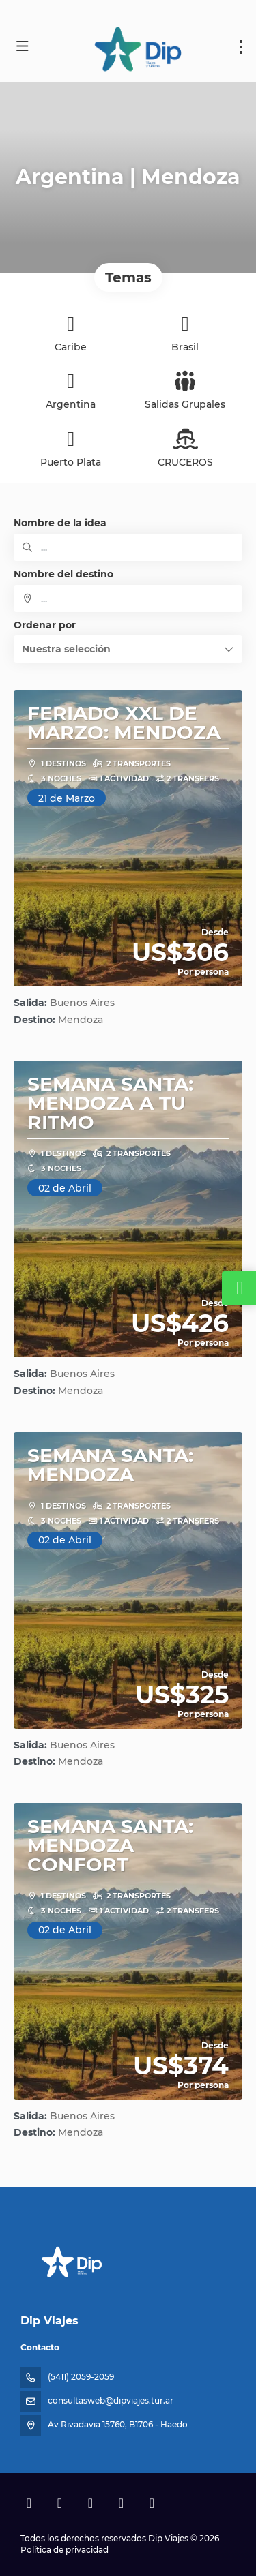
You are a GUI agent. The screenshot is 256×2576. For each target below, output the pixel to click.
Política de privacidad (64, 2550)
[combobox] (128, 598)
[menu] (241, 47)
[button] (128, 649)
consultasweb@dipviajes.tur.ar (110, 2400)
